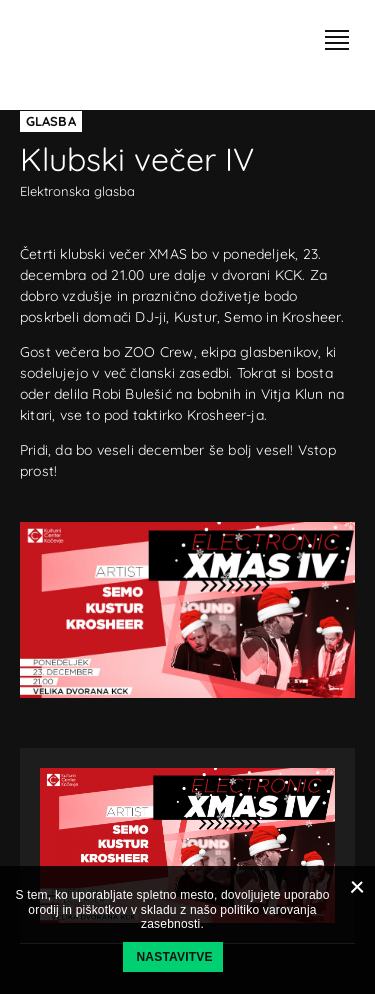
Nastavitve (175, 957)
